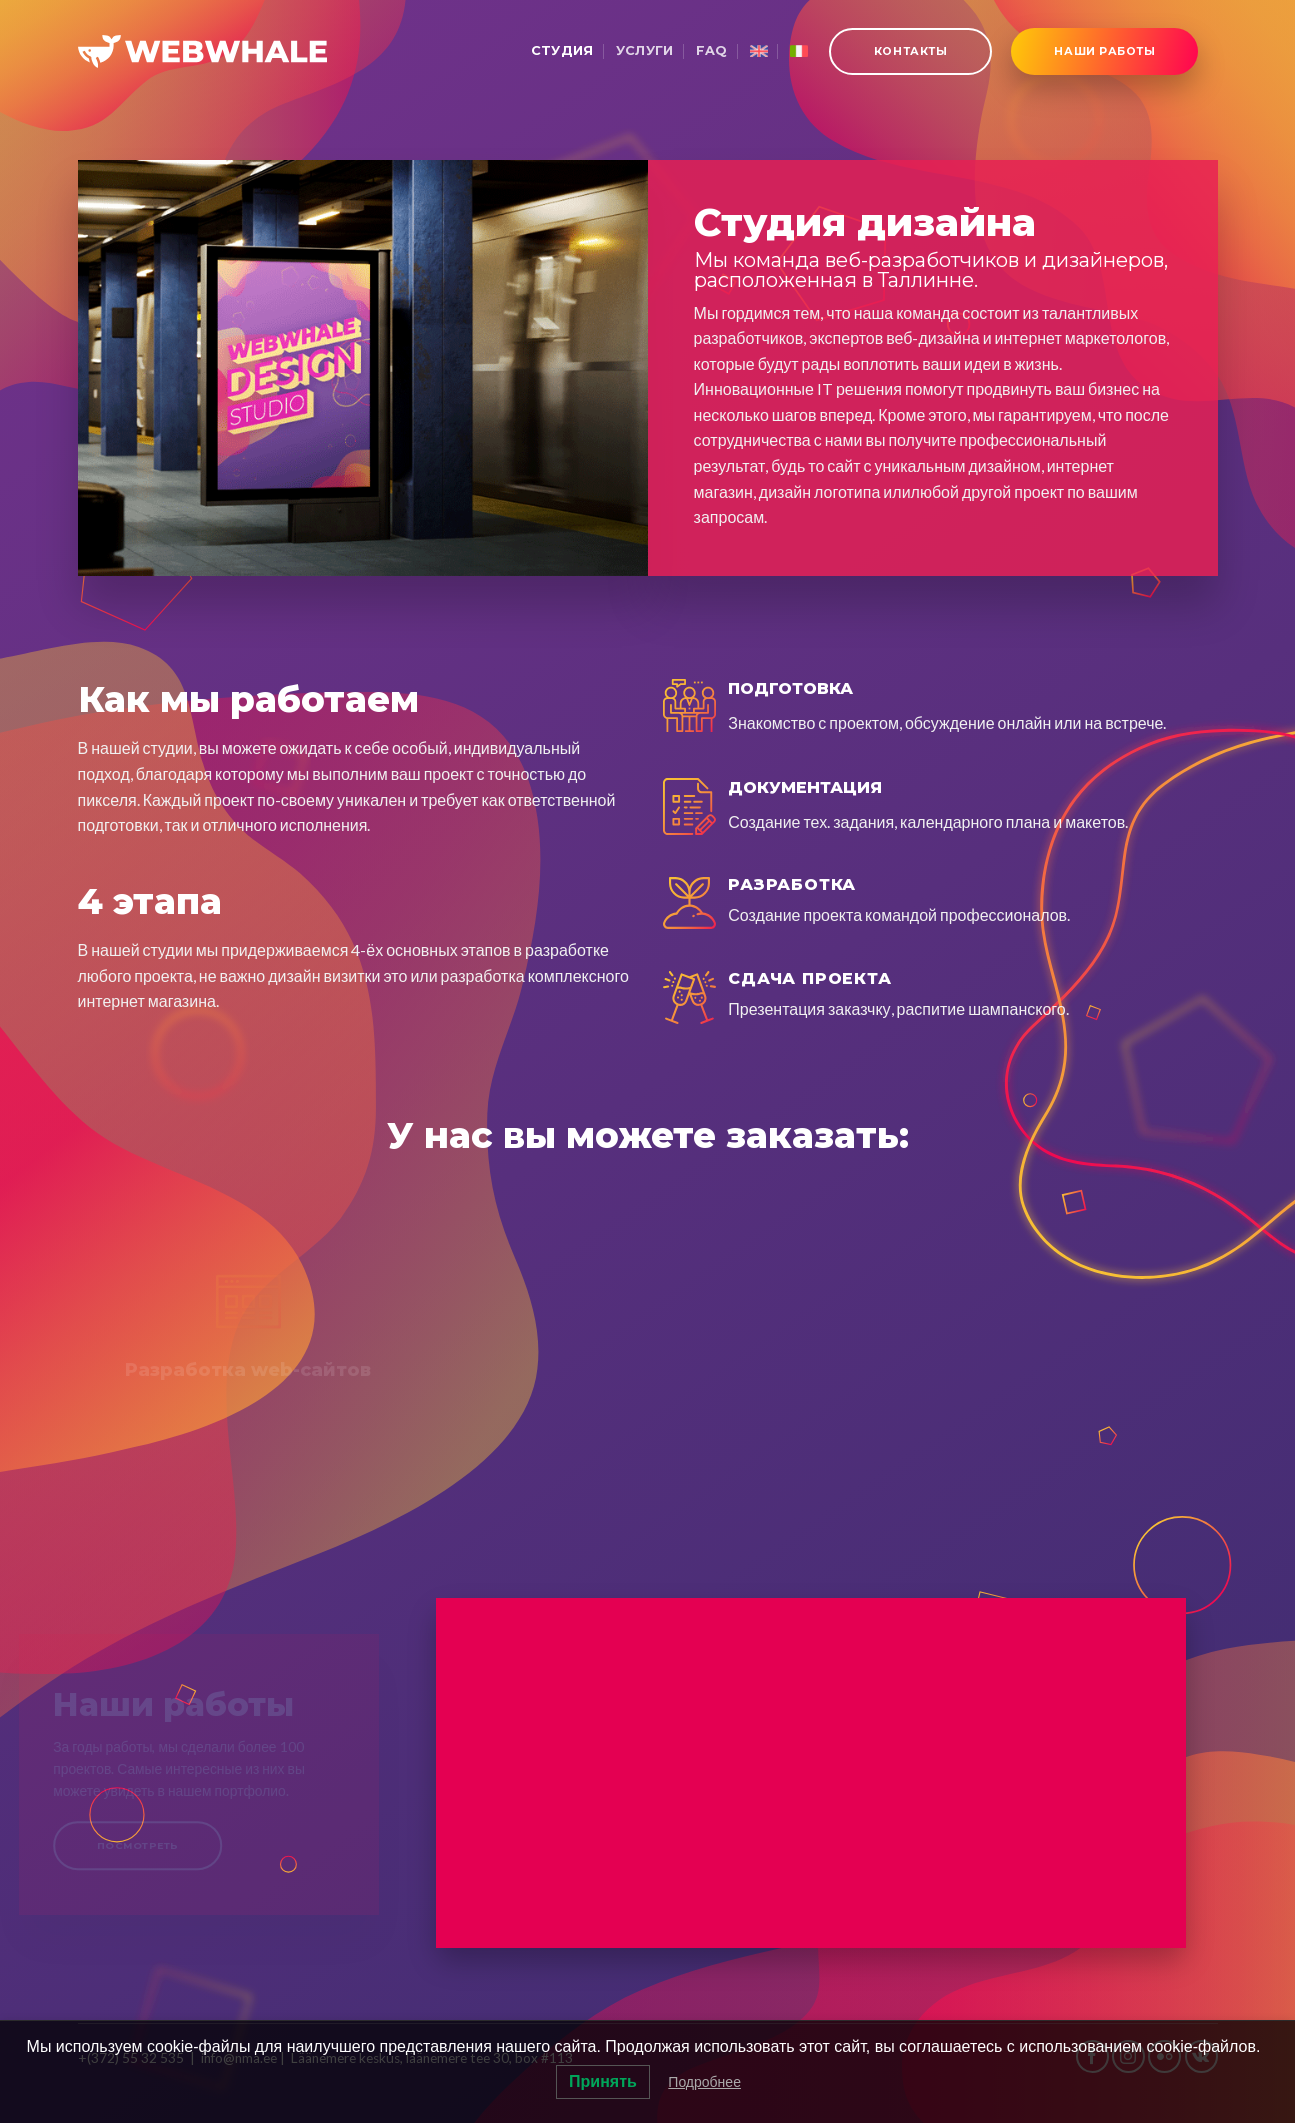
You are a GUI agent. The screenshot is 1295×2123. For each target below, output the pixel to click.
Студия (562, 50)
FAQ (712, 50)
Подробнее (704, 2082)
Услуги (645, 50)
